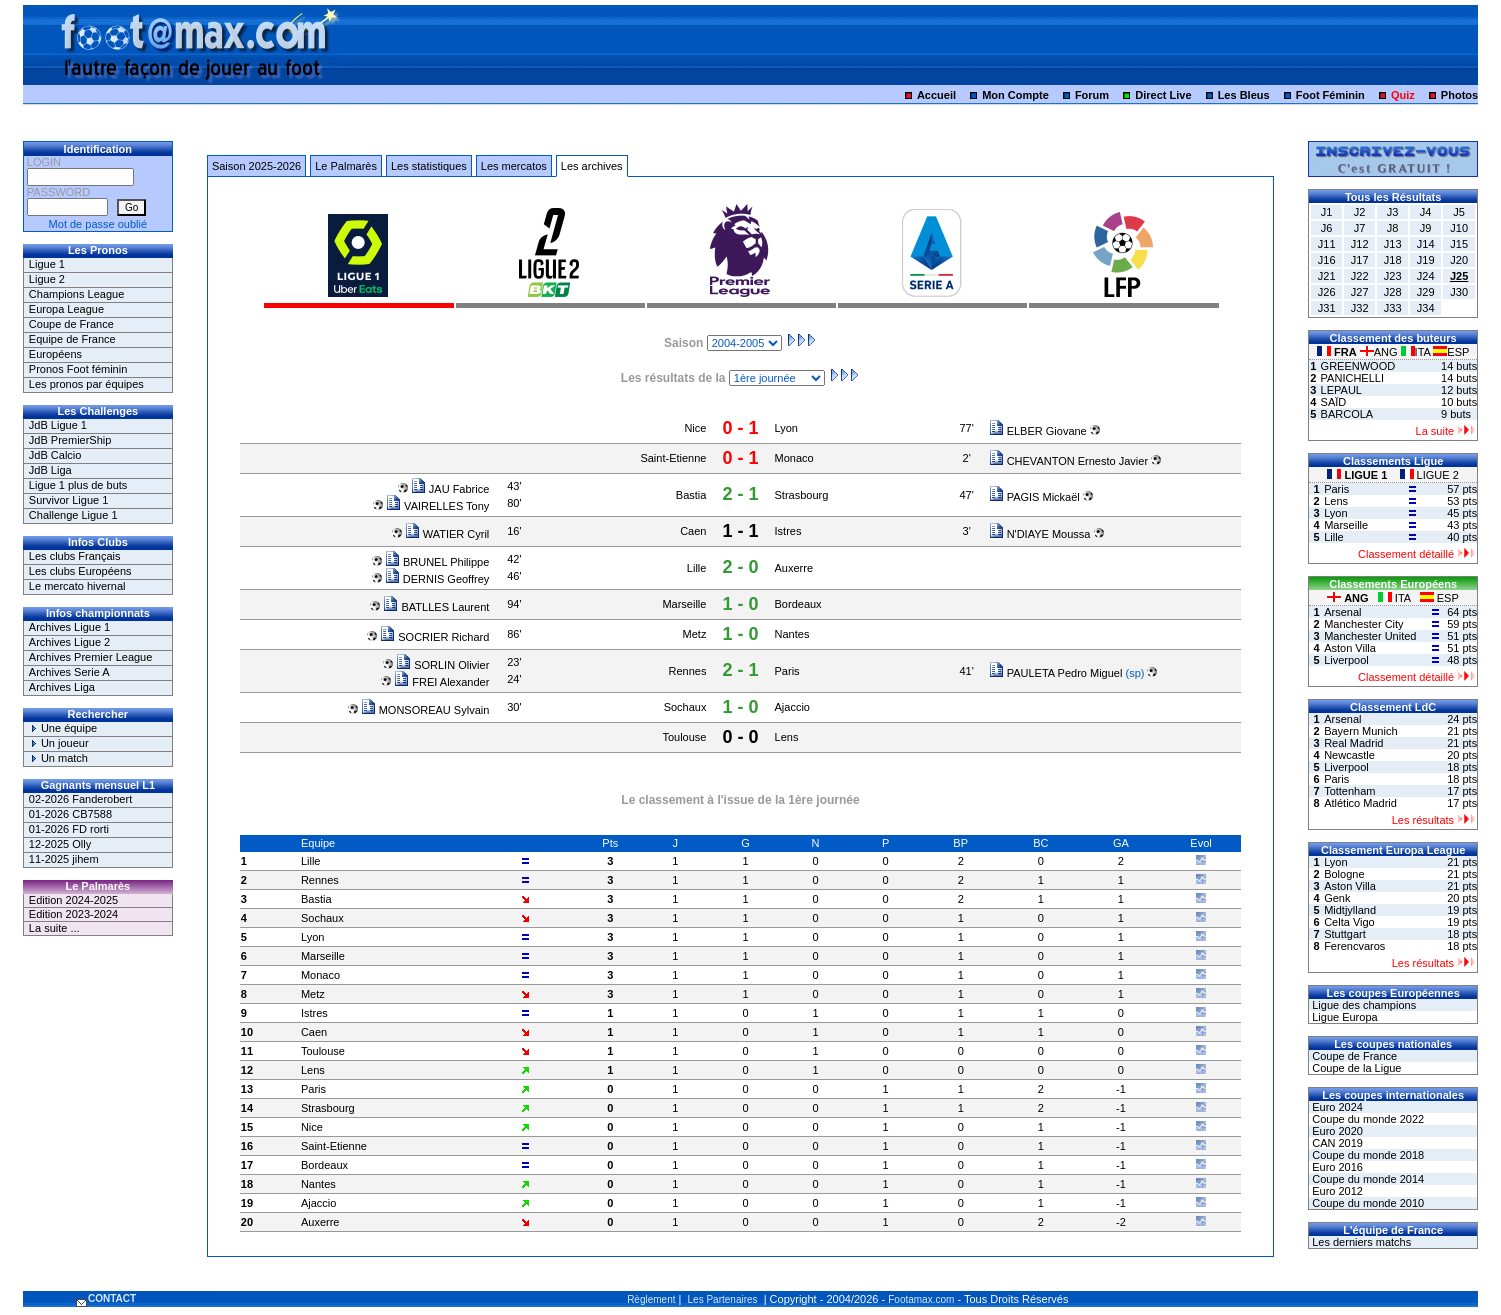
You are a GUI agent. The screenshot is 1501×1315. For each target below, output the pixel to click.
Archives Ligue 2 (69, 642)
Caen (693, 531)
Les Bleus (1244, 95)
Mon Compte (1015, 95)
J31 (1327, 308)
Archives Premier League (91, 657)
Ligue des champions (1362, 1005)
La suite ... (54, 928)
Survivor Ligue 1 (69, 500)
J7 (1360, 228)
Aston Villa (1350, 648)
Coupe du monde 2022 (1366, 1119)
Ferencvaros (1354, 946)
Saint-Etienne (673, 458)
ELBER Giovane (1038, 431)
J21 (1327, 276)
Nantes (792, 634)
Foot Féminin (1330, 95)
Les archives (592, 166)
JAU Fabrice (450, 489)
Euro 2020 (1336, 1131)
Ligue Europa (1343, 1017)
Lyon (786, 428)
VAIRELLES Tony (437, 506)
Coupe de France (71, 324)
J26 (1327, 292)
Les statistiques (429, 166)
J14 (1426, 244)
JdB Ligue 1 (58, 425)
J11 (1327, 244)
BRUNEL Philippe (437, 562)
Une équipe (63, 728)
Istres (788, 531)
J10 (1459, 228)
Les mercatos (514, 166)
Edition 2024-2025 (73, 900)
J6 (1327, 228)
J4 (1426, 212)
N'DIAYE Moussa (1040, 534)
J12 (1360, 244)
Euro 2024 (1336, 1107)
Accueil (936, 95)
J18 (1393, 260)
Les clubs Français (75, 556)
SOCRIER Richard (434, 637)
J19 (1426, 260)
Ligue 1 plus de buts (78, 485)
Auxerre (794, 568)
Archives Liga (62, 687)
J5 (1459, 212)
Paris (787, 671)
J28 (1393, 292)
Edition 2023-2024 (73, 914)
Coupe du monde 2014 (1366, 1179)
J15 (1459, 244)
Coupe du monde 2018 (1366, 1155)
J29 (1426, 292)
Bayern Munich (1360, 731)
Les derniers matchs (1360, 1242)
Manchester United (1370, 636)
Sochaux (685, 707)
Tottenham (1349, 791)
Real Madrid (1353, 743)
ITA (1417, 352)
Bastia (691, 495)
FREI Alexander (441, 682)
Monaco (794, 458)
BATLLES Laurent (436, 607)
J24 (1426, 276)
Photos (1459, 95)
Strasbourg (802, 495)
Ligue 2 (47, 279)
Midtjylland (1350, 910)
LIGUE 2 (1429, 475)
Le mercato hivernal (77, 586)
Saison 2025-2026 (256, 166)
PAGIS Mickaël (1034, 497)
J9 (1426, 228)
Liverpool (1346, 660)
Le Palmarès (346, 166)
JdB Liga (50, 470)
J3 (1393, 212)
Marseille (684, 604)
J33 (1393, 308)
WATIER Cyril (447, 534)
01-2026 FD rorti (69, 829)
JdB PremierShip (70, 440)
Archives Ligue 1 (69, 627)
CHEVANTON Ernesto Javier (1068, 461)
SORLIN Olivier (442, 665)
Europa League (66, 309)
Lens (787, 737)
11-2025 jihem (64, 859)
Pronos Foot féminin (78, 369)
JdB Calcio (55, 455)
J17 (1360, 260)
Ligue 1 (47, 264)
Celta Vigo (1349, 922)
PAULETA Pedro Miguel (1056, 673)
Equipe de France (72, 339)
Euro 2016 (1336, 1167)
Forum (1092, 95)
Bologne (1344, 874)
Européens (55, 354)
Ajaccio (792, 707)
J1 (1327, 212)
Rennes (688, 671)
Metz (695, 634)
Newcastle (1349, 755)
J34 (1426, 308)
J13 (1393, 244)
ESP (1451, 352)
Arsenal (1342, 612)
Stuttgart (1345, 934)
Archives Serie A (69, 672)
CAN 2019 (1336, 1143)
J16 (1327, 260)
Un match (58, 758)
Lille (697, 568)
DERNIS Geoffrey (437, 579)
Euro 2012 (1336, 1191)
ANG (1380, 352)
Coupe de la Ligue (1355, 1068)
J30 (1459, 292)
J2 (1360, 212)
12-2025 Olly (60, 844)
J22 (1360, 276)
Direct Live (1163, 95)
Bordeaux (798, 604)
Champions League (76, 294)
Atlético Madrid (1360, 803)
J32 (1360, 308)
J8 (1393, 228)
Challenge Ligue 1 (73, 515)
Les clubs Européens (80, 571)
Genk (1337, 898)
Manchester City (1363, 624)
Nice (695, 428)
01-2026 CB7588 (70, 814)
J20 (1459, 260)
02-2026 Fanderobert (80, 799)
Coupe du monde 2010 (1366, 1203)
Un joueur (59, 743)
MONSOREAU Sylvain (425, 710)
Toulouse (684, 737)
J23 (1393, 276)
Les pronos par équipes (86, 384)
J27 (1360, 292)
